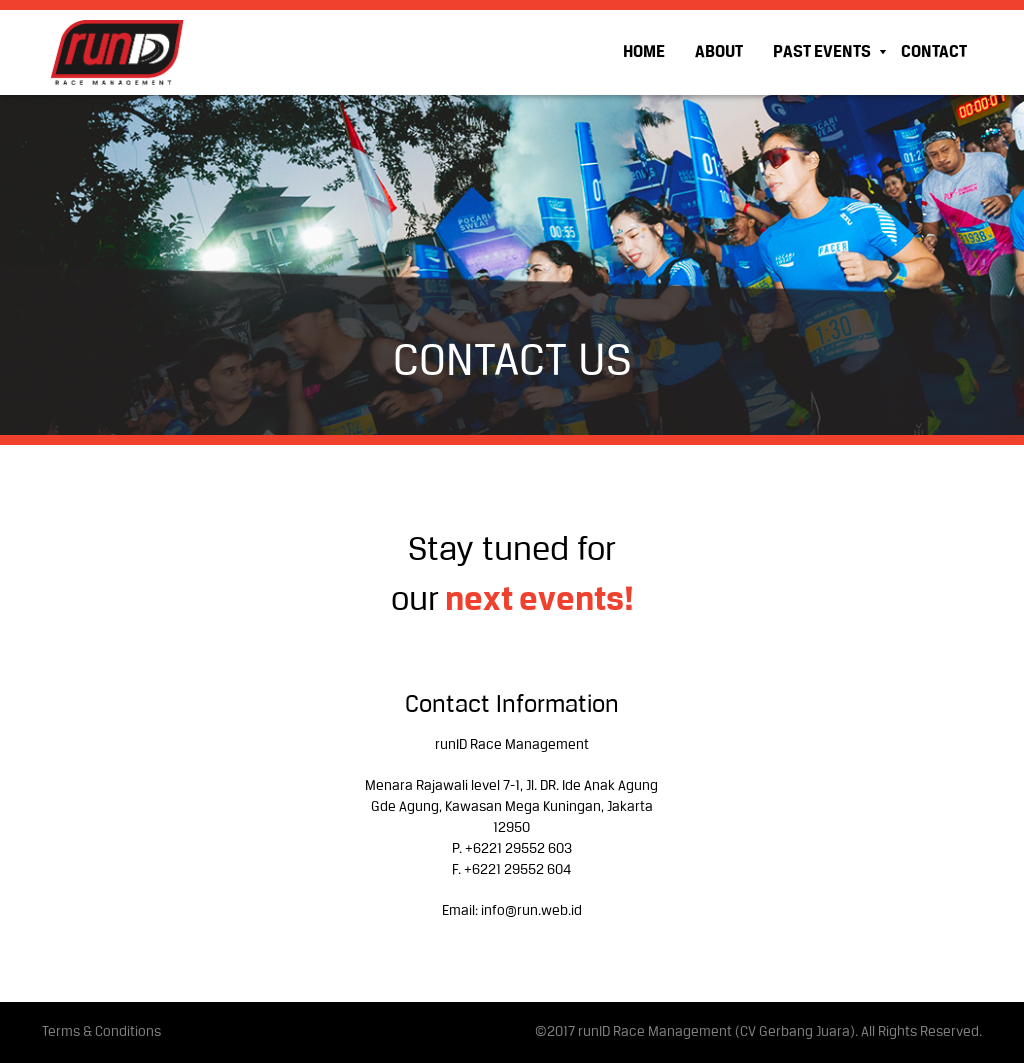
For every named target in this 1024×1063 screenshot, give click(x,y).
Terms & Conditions (101, 1032)
